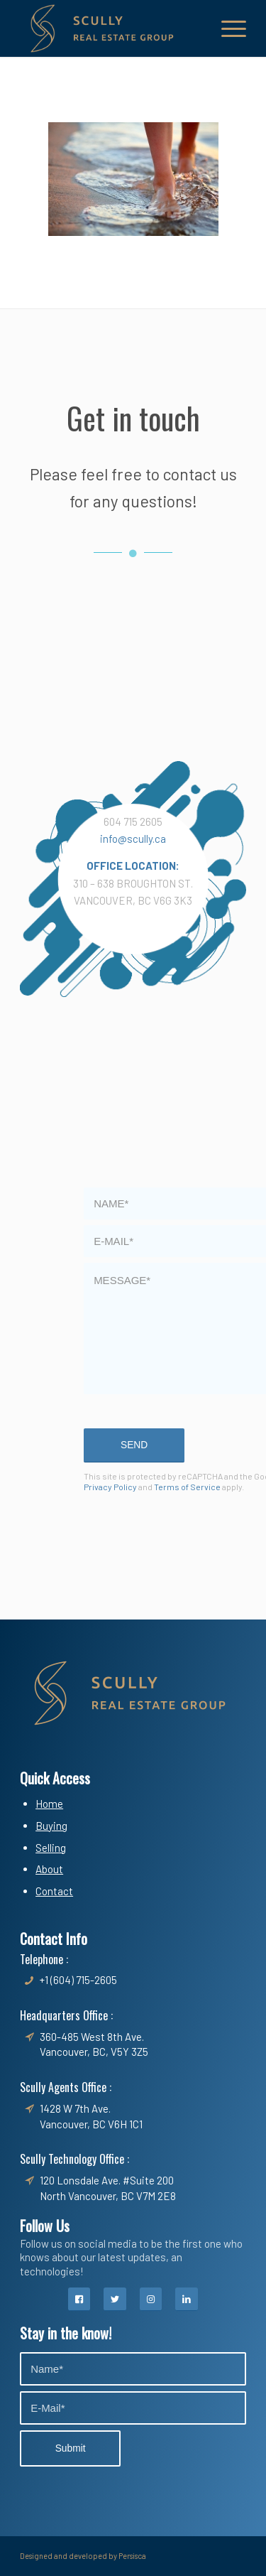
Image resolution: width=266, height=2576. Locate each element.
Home (49, 1803)
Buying (51, 1825)
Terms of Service (187, 1487)
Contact (54, 1891)
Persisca (132, 2555)
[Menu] (226, 28)
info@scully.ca (133, 838)
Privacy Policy (110, 1487)
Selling (50, 1847)
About (49, 1869)
